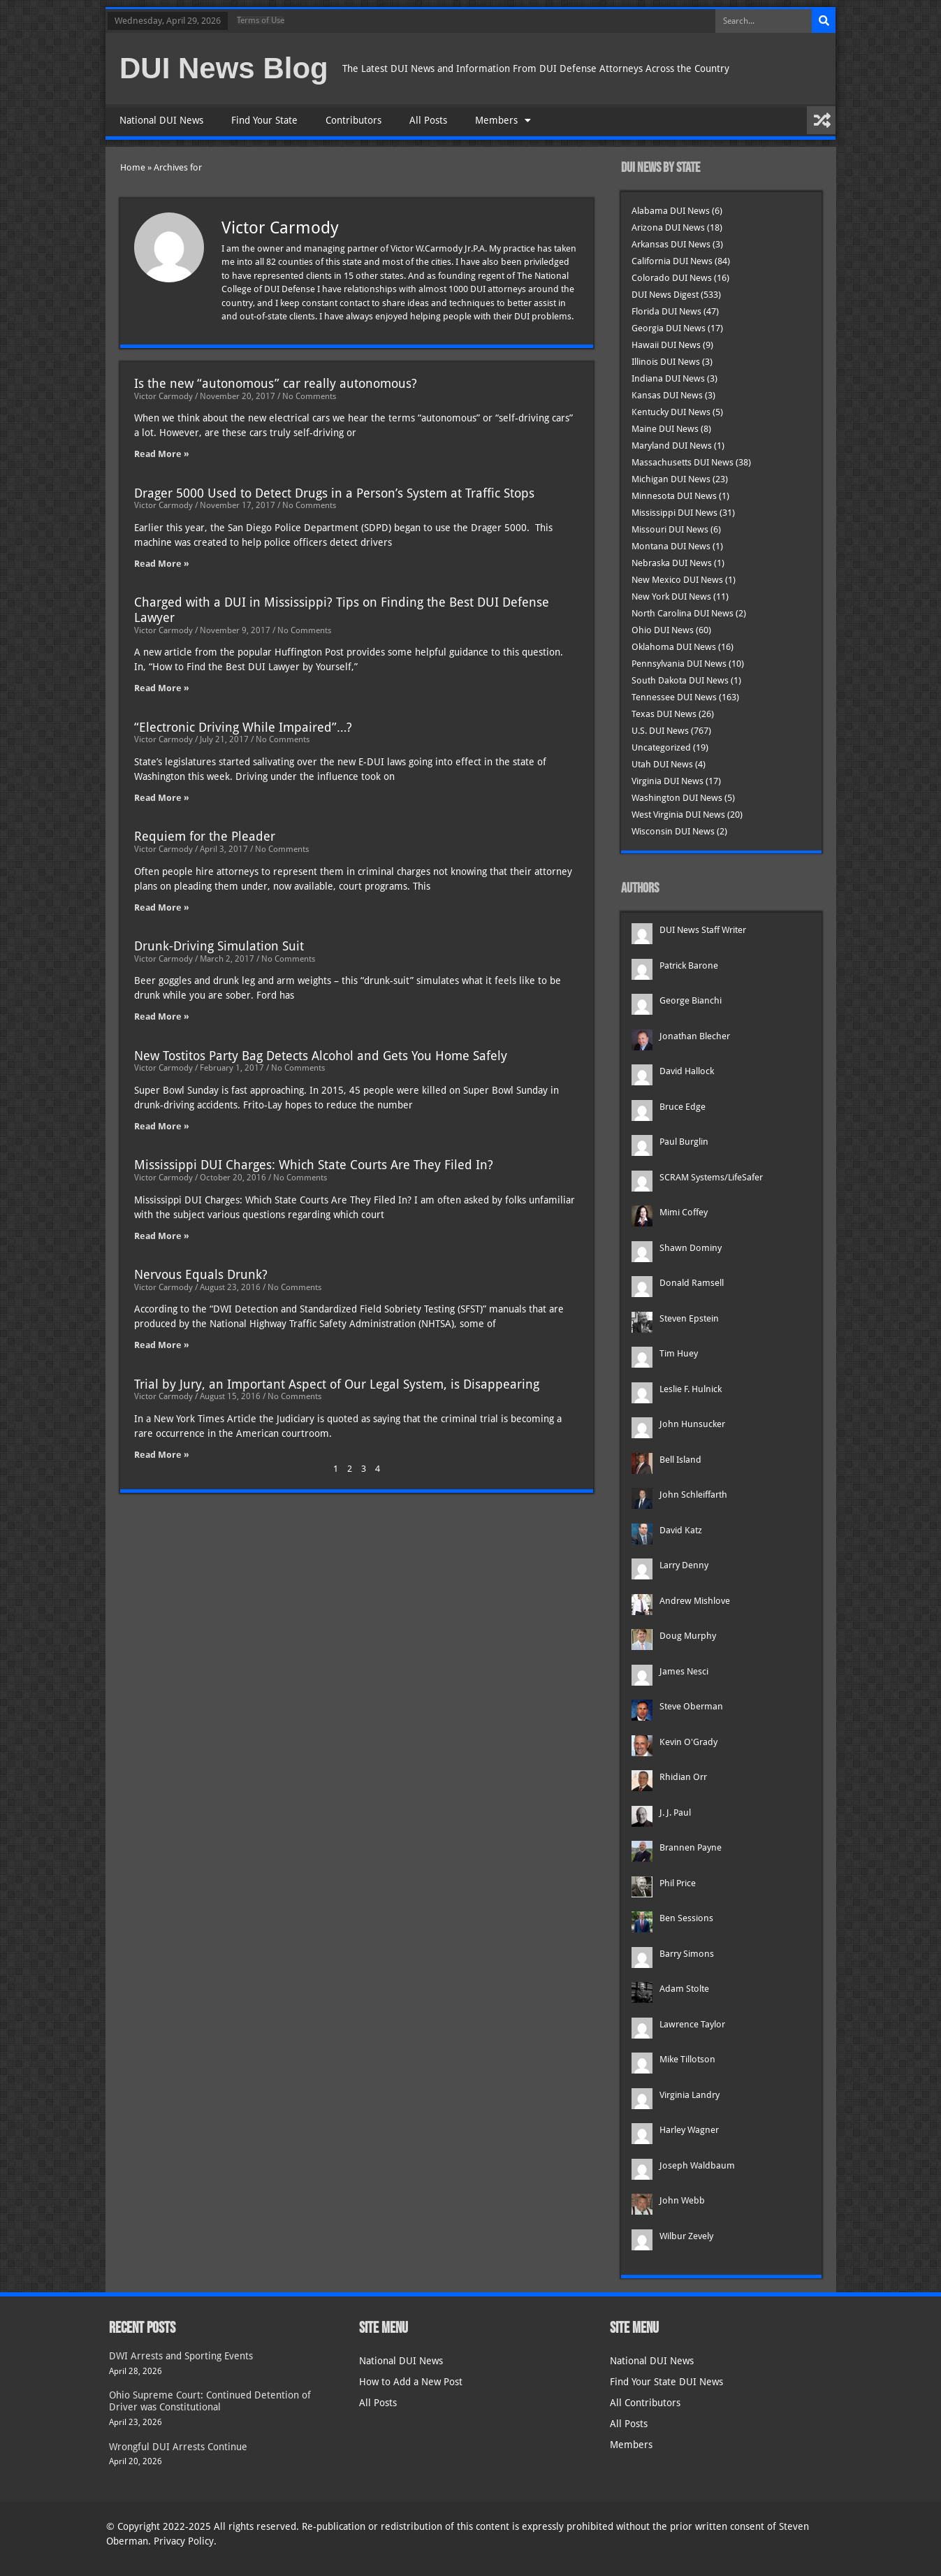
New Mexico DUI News (677, 579)
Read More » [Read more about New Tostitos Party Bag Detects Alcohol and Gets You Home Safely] (161, 1126)
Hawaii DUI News (666, 345)
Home (132, 167)
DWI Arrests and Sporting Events (181, 2355)
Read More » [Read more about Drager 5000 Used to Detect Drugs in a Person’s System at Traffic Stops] (161, 563)
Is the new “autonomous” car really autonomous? (275, 383)
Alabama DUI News (671, 210)
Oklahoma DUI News (674, 647)
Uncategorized (661, 747)
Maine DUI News (665, 429)
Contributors (353, 120)
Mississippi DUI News (674, 512)
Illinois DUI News (666, 361)
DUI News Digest (665, 294)
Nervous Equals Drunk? (201, 1274)
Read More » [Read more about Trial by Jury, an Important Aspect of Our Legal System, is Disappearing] (161, 1454)
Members (503, 120)
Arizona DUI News (668, 227)
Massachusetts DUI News (683, 462)
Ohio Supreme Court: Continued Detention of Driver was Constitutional (210, 2400)
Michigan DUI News (671, 479)
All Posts (428, 120)
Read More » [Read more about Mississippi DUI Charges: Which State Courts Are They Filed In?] (161, 1236)
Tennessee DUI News (674, 697)
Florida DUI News (666, 311)
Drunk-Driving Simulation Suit (219, 946)
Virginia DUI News (667, 781)
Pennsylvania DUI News (679, 663)
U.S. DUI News (660, 730)
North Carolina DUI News (683, 613)
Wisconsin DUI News (673, 831)
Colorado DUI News (672, 278)
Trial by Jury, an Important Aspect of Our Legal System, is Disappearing (336, 1384)
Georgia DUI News (669, 328)
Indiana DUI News (668, 378)
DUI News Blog (223, 68)
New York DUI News (671, 596)
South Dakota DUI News (680, 680)
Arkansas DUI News (671, 244)
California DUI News (672, 261)
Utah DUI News (662, 764)
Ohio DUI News (663, 630)
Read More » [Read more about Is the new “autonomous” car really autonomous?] (161, 454)
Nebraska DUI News (672, 563)
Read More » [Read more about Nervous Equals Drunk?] (161, 1345)
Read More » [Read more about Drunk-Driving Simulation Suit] (161, 1016)
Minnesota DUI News (674, 496)
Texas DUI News (664, 714)
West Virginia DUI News (678, 814)
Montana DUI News (671, 546)
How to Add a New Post (410, 2381)
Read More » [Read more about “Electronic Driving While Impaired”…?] (161, 798)
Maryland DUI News (672, 445)
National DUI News (161, 120)
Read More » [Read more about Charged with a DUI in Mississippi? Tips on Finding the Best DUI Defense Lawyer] (161, 688)
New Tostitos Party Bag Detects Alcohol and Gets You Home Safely (320, 1055)
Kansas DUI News (667, 395)
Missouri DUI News (670, 529)
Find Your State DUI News (666, 2381)
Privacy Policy (184, 2541)
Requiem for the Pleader (204, 836)
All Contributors (645, 2402)
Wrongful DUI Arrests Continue (178, 2446)
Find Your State (264, 120)
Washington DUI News (677, 798)
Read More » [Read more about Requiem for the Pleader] (161, 907)
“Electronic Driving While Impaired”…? (243, 727)
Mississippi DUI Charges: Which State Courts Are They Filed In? (313, 1164)
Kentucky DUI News (671, 412)
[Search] (824, 21)
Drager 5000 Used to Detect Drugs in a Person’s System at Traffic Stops (334, 493)
